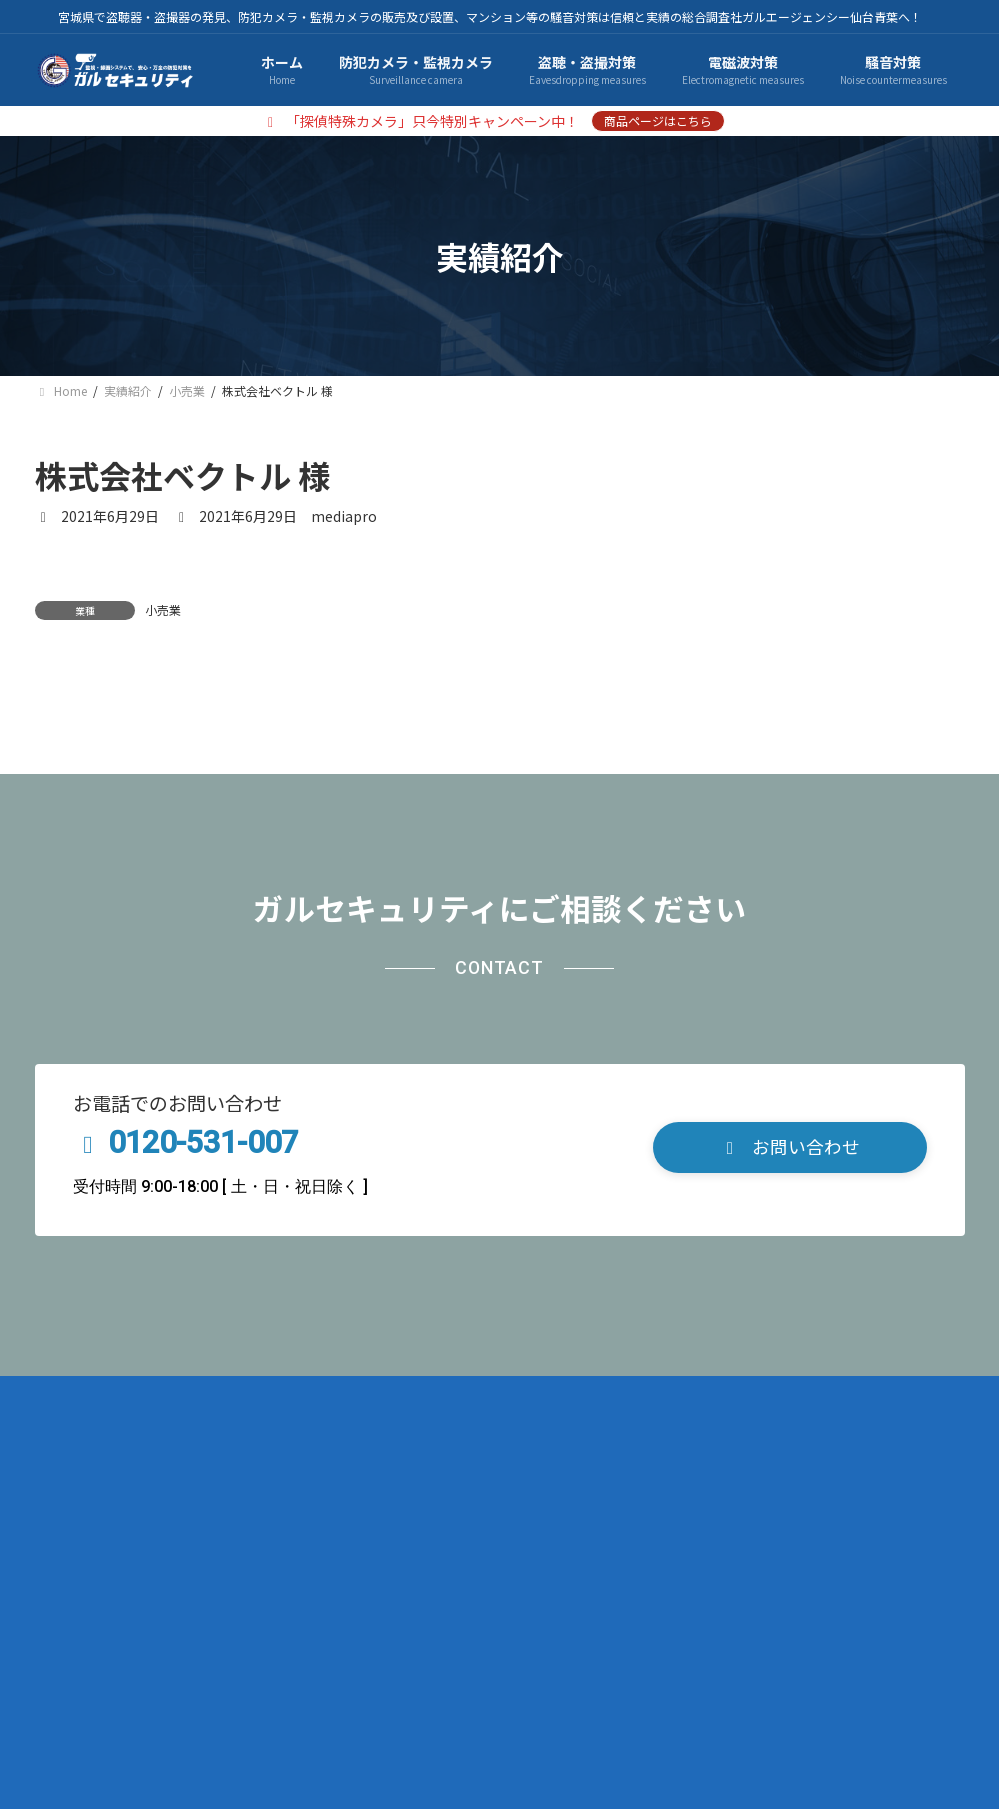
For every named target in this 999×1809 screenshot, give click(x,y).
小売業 (163, 609)
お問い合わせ (521, 1622)
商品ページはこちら (658, 120)
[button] (790, 1373)
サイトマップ (389, 1622)
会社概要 (85, 1622)
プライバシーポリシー (230, 1622)
